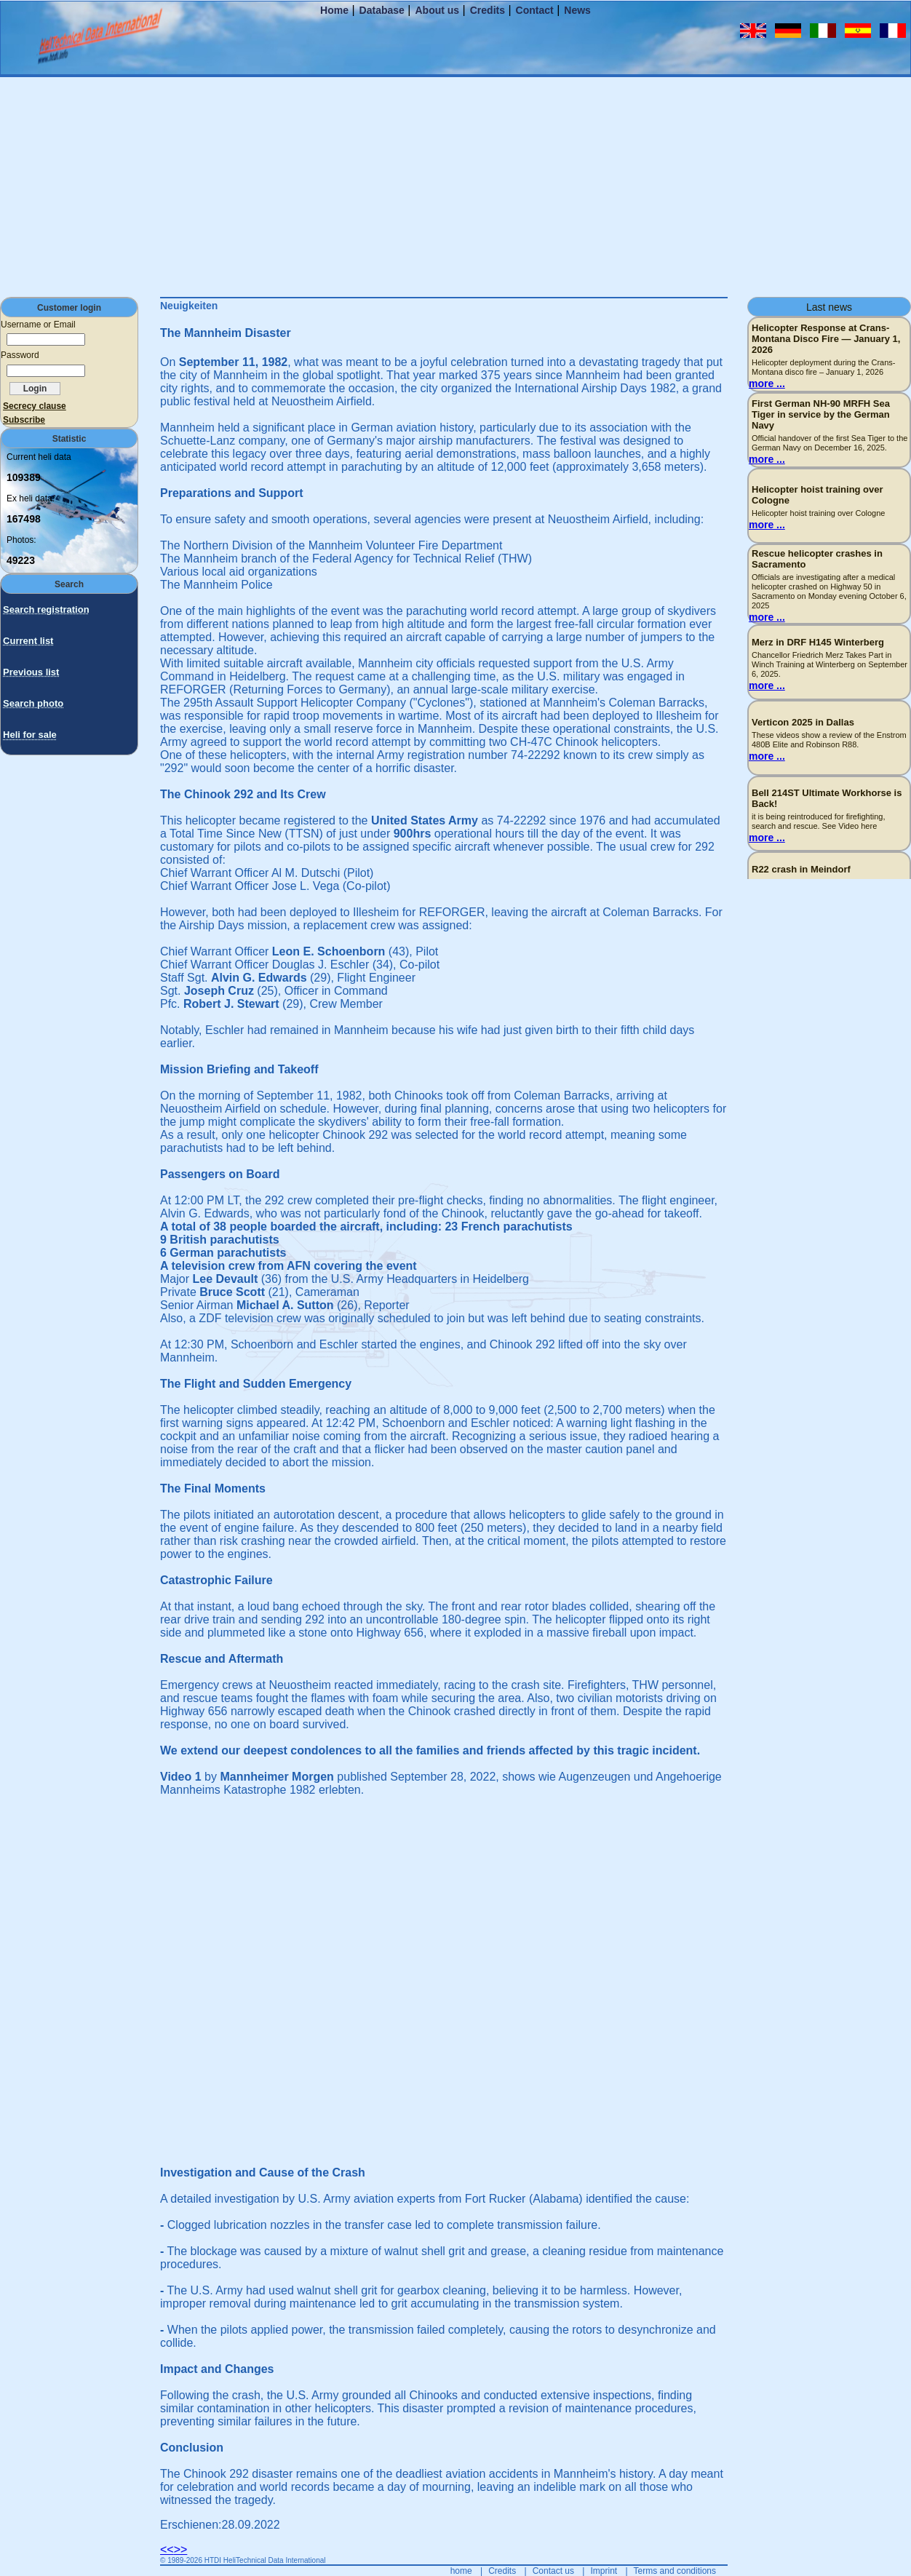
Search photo (33, 703)
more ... (767, 383)
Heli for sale (30, 734)
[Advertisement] (455, 186)
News (577, 10)
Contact (535, 10)
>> (181, 2549)
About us (437, 10)
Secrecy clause (34, 406)
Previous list (31, 672)
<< (167, 2549)
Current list (28, 640)
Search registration (46, 609)
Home (334, 10)
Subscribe (24, 420)
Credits (487, 10)
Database (382, 10)
